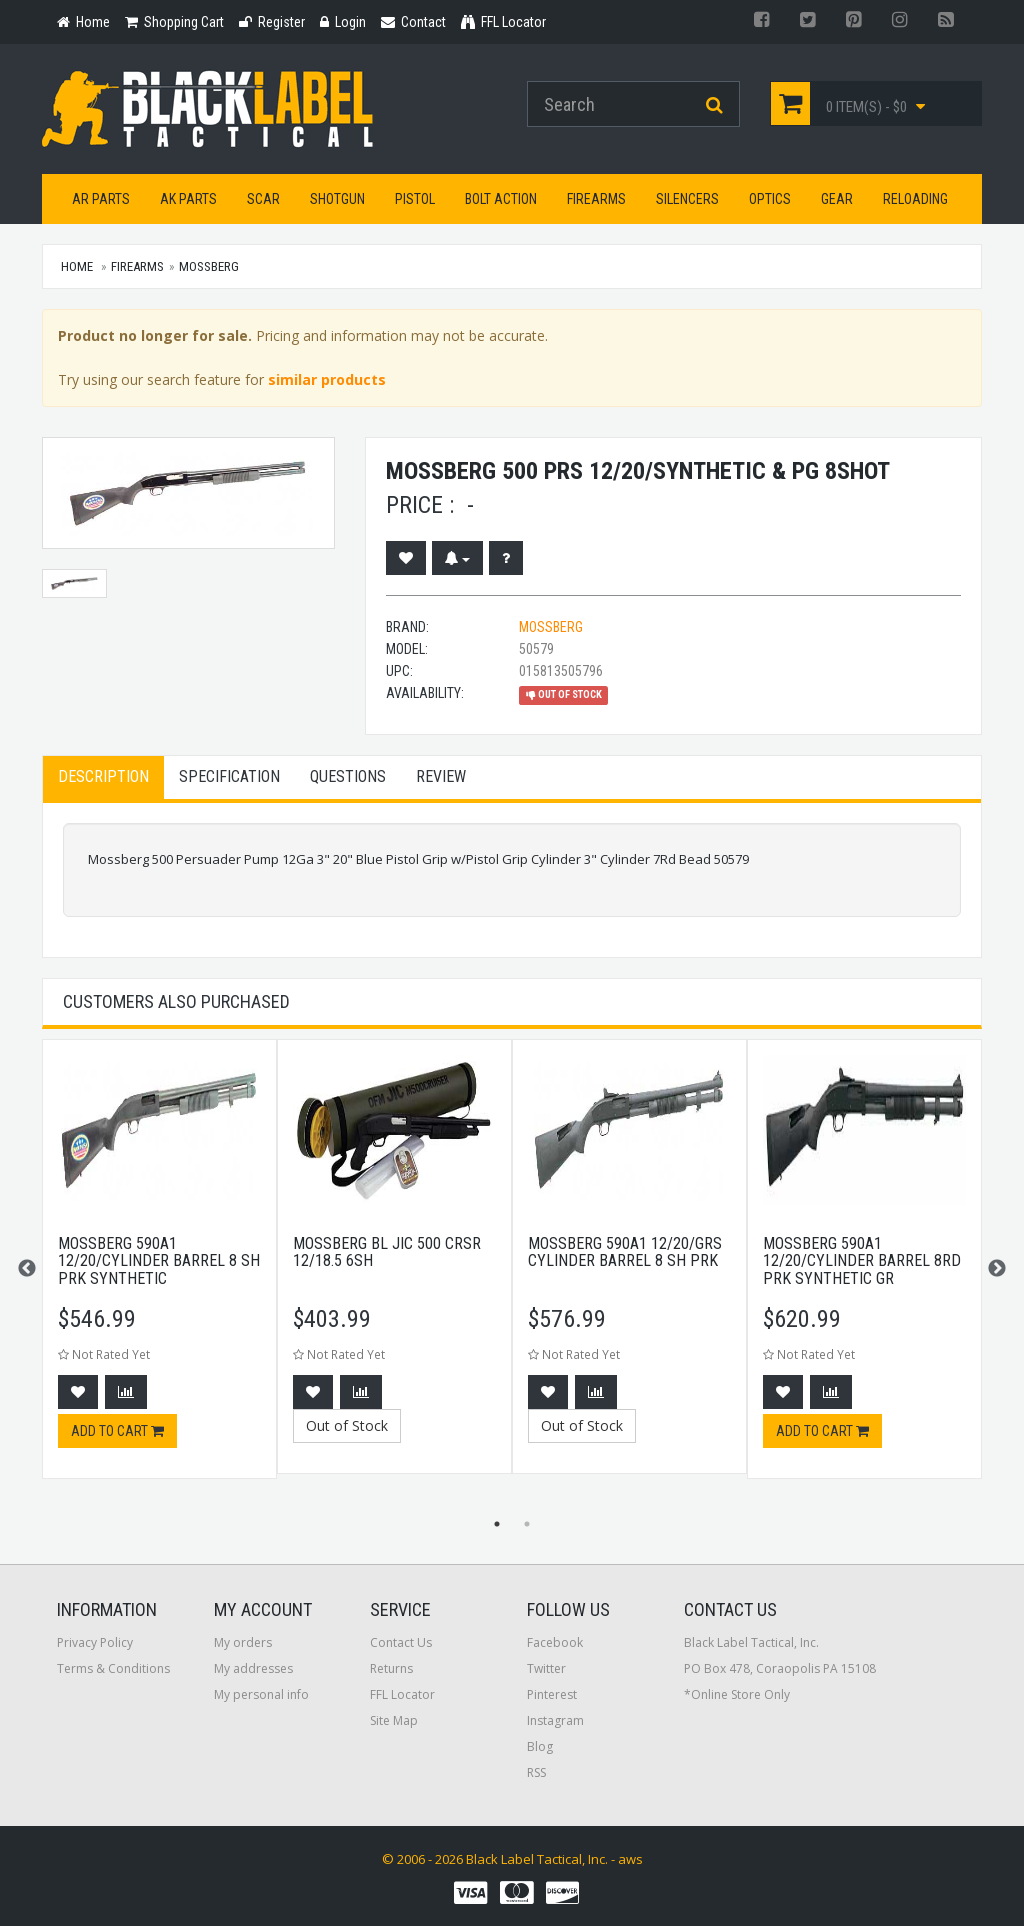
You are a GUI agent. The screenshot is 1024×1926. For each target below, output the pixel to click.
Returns (391, 1668)
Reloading (915, 199)
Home (77, 266)
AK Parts (188, 199)
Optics (770, 199)
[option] (159, 1269)
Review (441, 776)
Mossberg (209, 266)
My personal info (261, 1694)
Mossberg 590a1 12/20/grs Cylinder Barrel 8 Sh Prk (625, 1252)
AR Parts (101, 199)
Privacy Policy (95, 1642)
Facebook (555, 1642)
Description (103, 776)
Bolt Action (501, 199)
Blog (540, 1746)
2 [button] (527, 1524)
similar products (327, 379)
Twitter (546, 1668)
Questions (348, 776)
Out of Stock (347, 1425)
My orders (243, 1642)
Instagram (555, 1720)
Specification (229, 776)
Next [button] (997, 1269)
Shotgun (337, 199)
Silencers (687, 199)
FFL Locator (402, 1694)
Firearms (596, 199)
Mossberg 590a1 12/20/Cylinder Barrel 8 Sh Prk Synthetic (159, 1261)
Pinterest (552, 1694)
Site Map (394, 1720)
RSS (536, 1772)
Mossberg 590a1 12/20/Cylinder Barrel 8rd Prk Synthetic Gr (862, 1261)
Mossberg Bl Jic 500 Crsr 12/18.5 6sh (387, 1252)
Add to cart (117, 1431)
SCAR (263, 199)
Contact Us (401, 1642)
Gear (837, 199)
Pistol (415, 199)
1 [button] (497, 1524)
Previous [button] (27, 1269)
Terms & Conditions (113, 1668)
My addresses (253, 1668)
